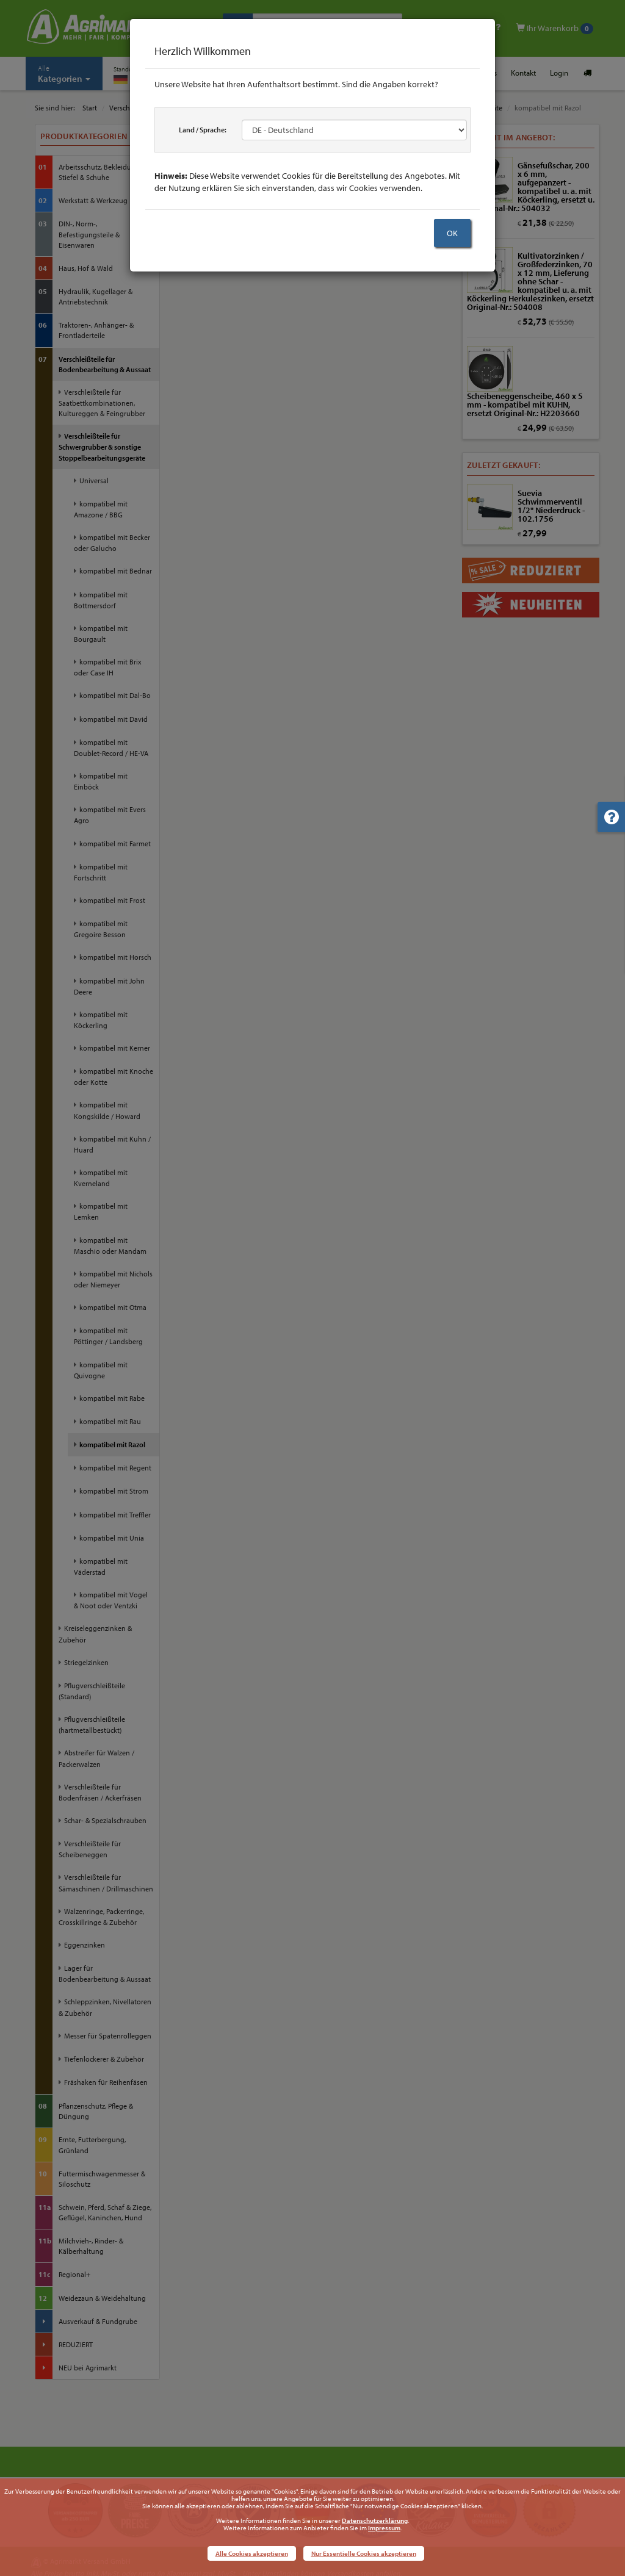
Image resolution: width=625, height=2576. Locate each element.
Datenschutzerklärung (375, 2520)
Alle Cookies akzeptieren (251, 2553)
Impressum (384, 2528)
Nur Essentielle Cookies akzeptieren (363, 2553)
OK (452, 233)
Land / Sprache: (202, 129)
